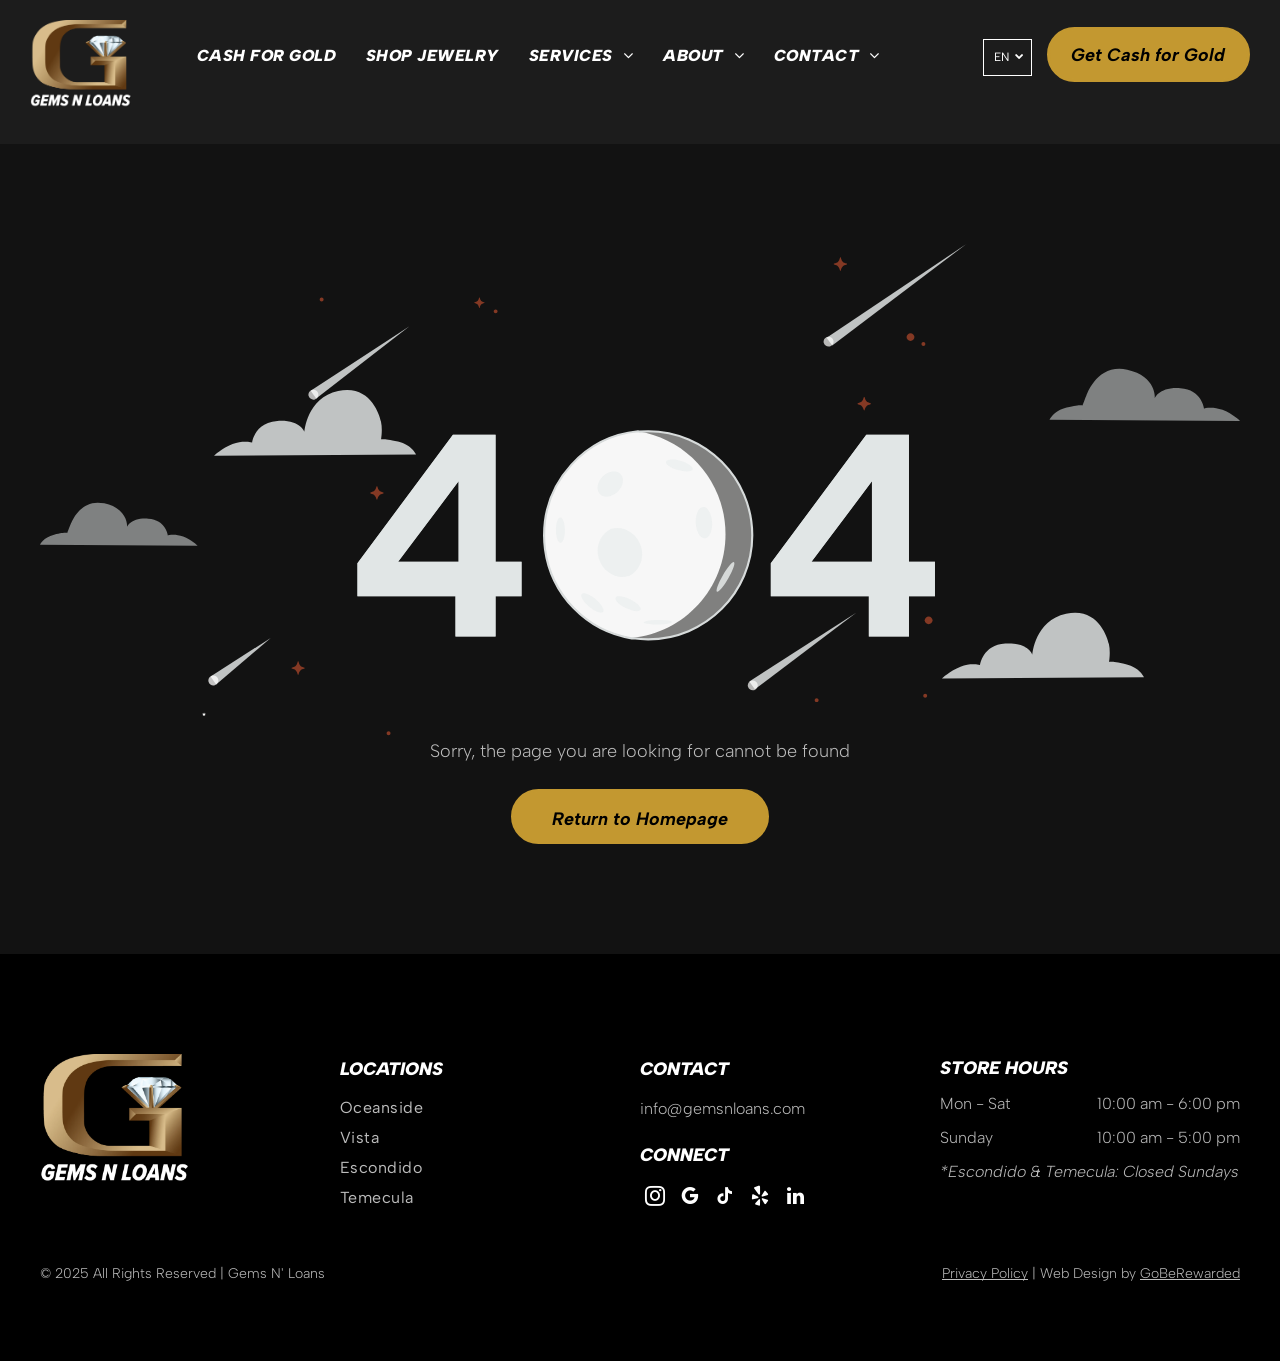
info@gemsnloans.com (722, 1108)
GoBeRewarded (1190, 1273)
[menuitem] (266, 56)
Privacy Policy (985, 1273)
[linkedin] (795, 1198)
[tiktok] (725, 1198)
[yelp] (760, 1198)
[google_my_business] (690, 1198)
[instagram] (655, 1198)
